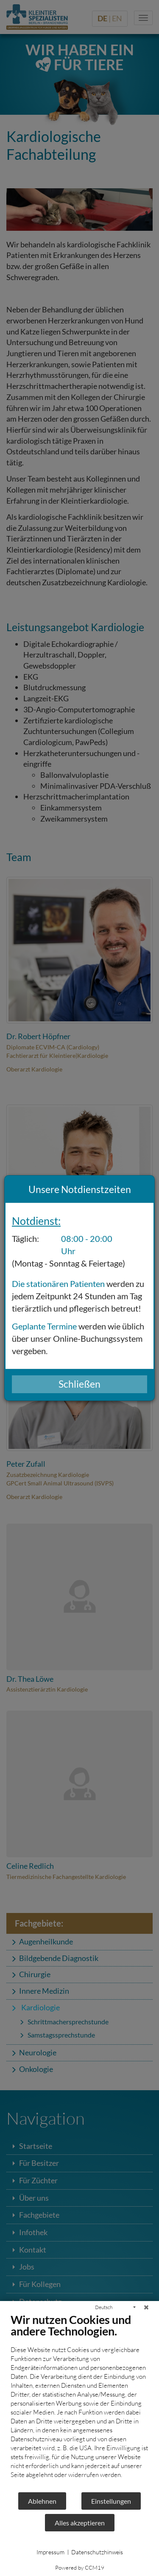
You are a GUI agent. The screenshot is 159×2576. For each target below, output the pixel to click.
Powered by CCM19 (79, 2567)
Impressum (50, 2552)
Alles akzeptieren (80, 2523)
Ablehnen (42, 2501)
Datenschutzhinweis (97, 2552)
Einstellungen (111, 2501)
